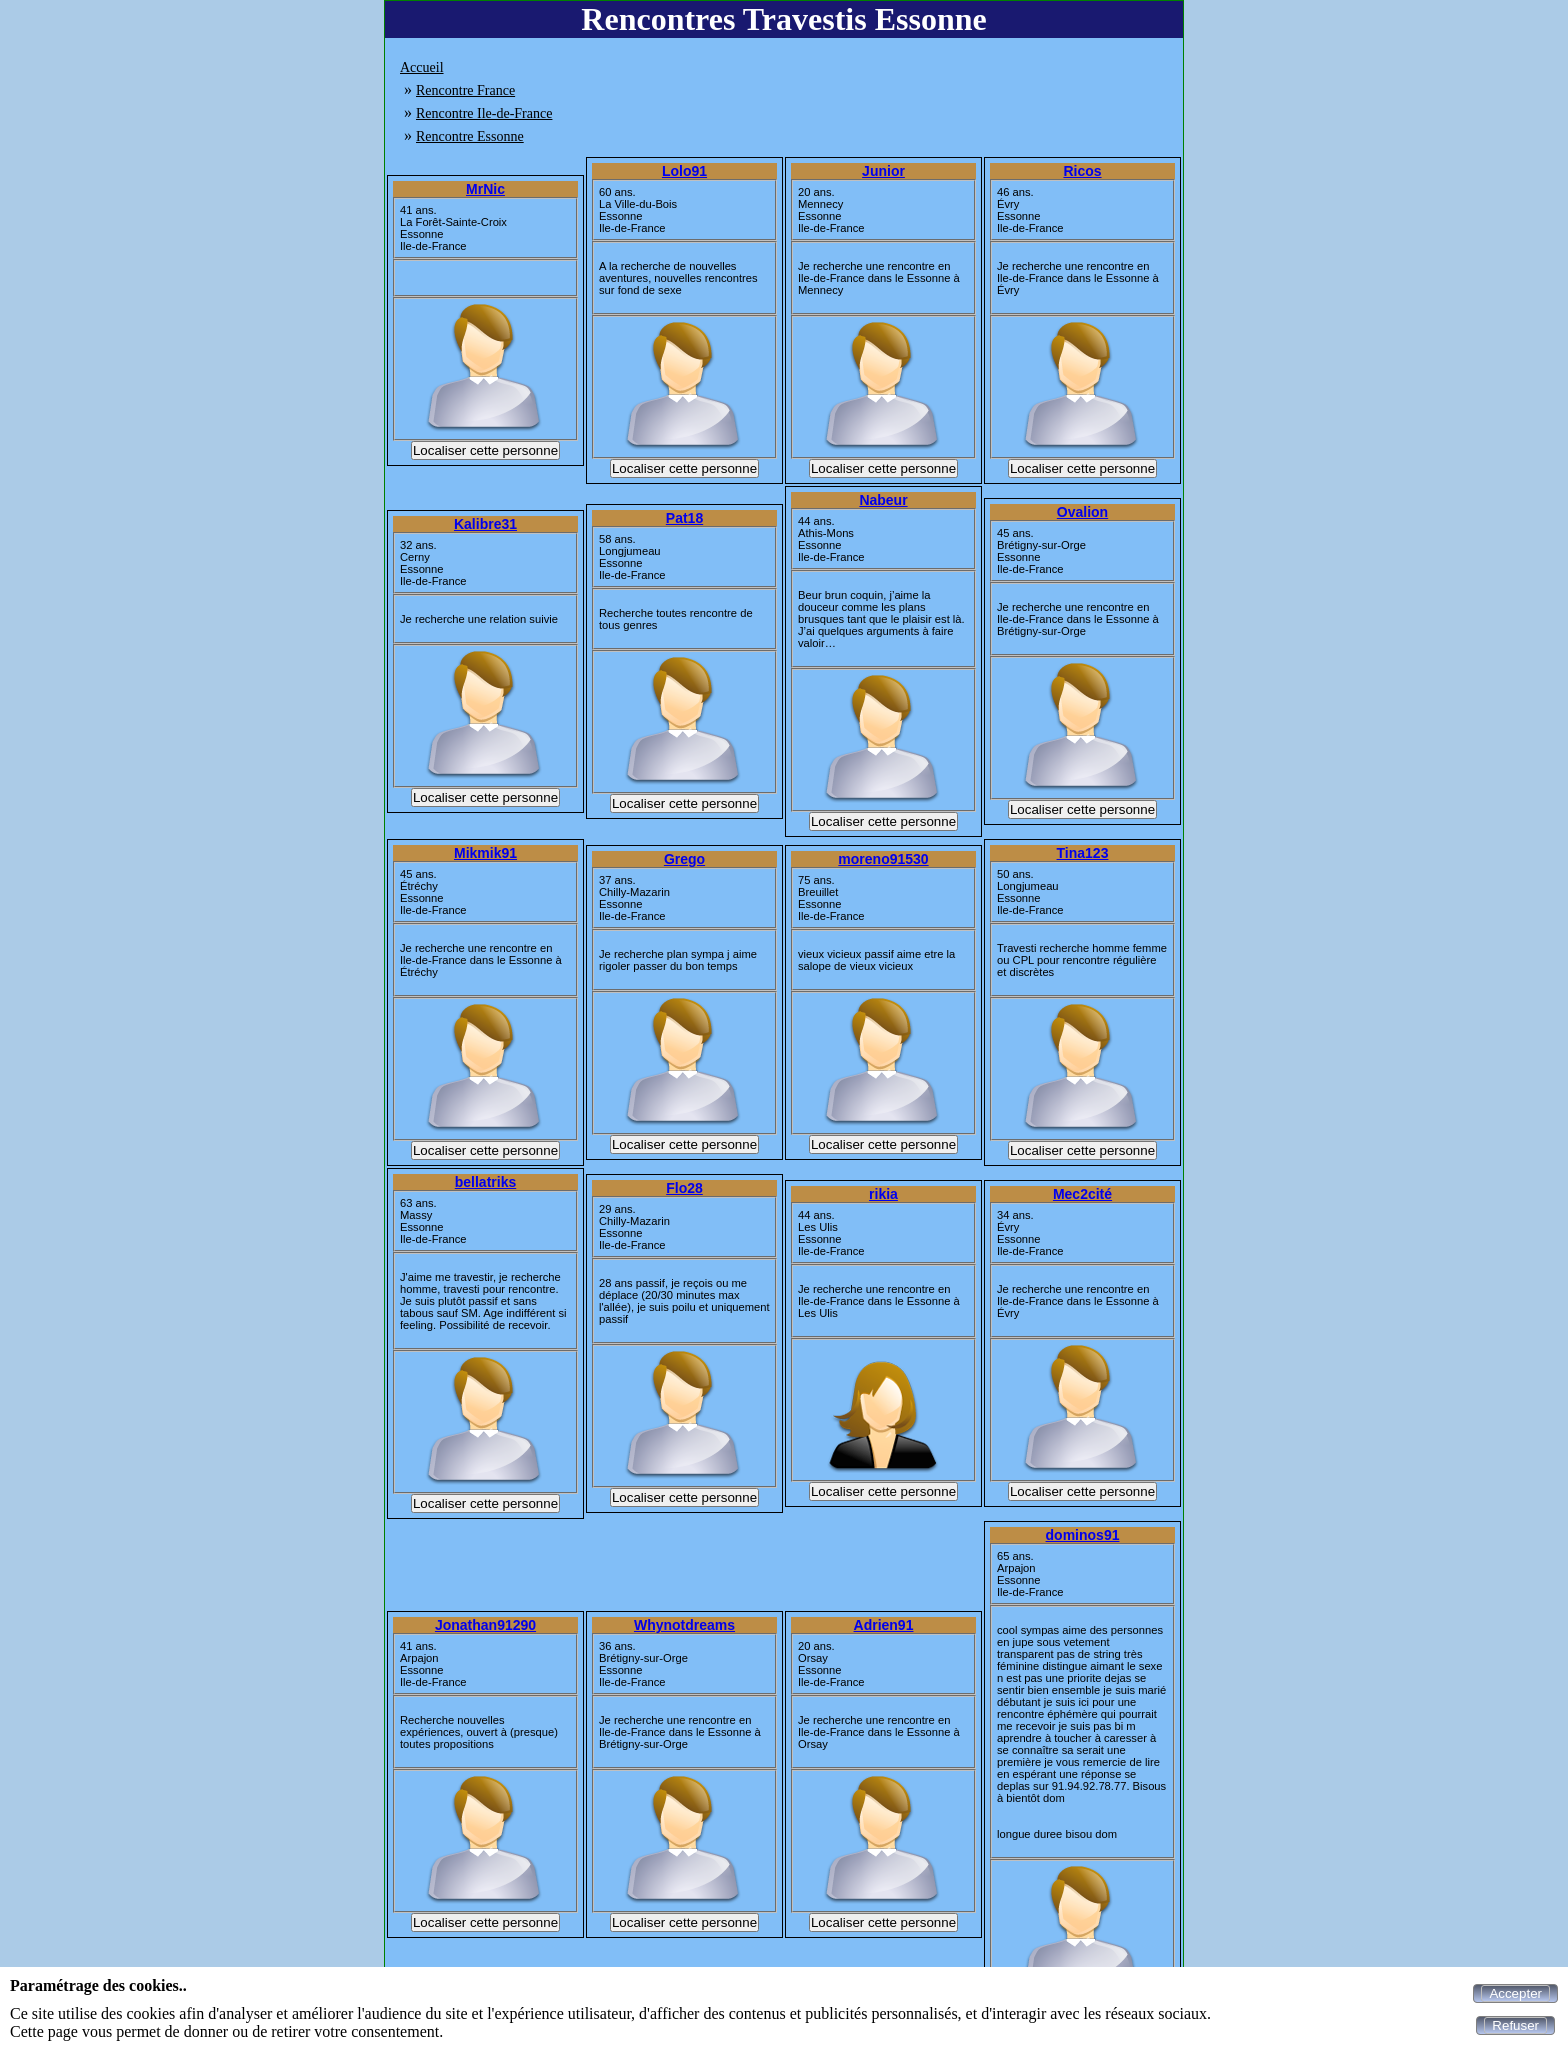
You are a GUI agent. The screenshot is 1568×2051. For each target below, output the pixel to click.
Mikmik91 (485, 853)
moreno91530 (883, 859)
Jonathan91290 (485, 1625)
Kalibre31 (485, 524)
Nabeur (883, 500)
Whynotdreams (684, 1625)
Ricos (1082, 171)
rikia (883, 1194)
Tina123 (1083, 853)
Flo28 (684, 1188)
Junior (883, 171)
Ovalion (1082, 512)
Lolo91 (684, 171)
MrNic (485, 189)
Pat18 (684, 518)
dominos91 (1083, 1535)
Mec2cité (1082, 1194)
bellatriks (485, 1182)
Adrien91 (884, 1625)
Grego (684, 859)
